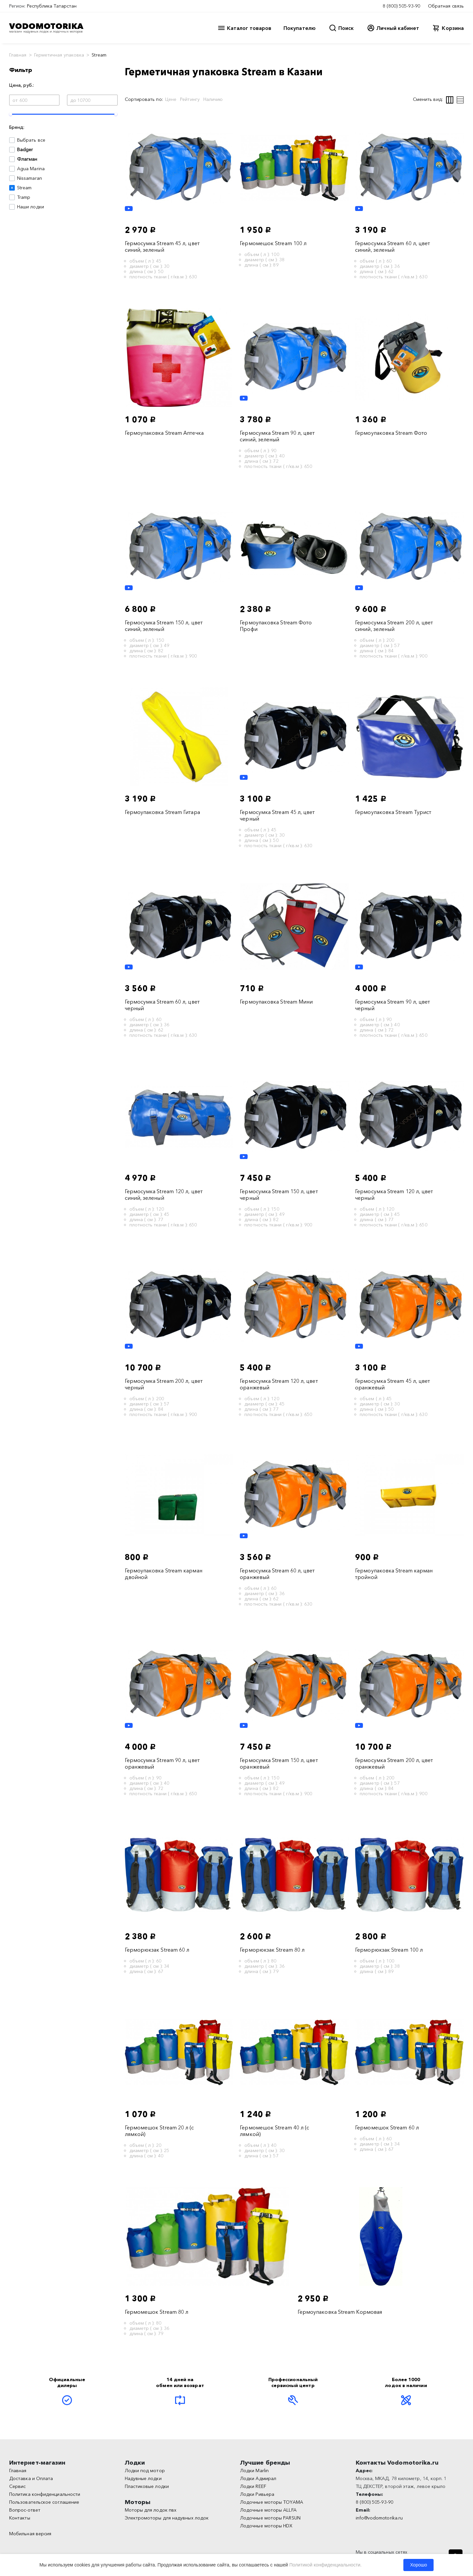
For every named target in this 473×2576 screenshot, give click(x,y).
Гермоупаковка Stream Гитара (162, 812)
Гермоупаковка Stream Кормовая (340, 2312)
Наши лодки (30, 207)
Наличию (213, 99)
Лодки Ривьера (257, 2494)
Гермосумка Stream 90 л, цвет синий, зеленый (277, 436)
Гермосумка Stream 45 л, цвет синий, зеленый (162, 246)
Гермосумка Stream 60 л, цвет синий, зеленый (392, 246)
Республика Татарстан (52, 6)
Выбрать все (31, 140)
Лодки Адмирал (258, 2478)
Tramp (23, 197)
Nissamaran (29, 178)
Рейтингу (190, 99)
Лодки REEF (253, 2486)
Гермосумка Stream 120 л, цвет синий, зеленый (164, 1194)
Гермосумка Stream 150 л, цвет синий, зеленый (164, 625)
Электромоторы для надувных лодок (167, 2518)
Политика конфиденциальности (44, 2494)
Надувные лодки (143, 2478)
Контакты (19, 2518)
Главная (18, 55)
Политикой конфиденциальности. (325, 2564)
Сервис (17, 2486)
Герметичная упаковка (59, 55)
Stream (24, 188)
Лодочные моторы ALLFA (268, 2510)
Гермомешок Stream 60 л (387, 2127)
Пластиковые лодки (147, 2486)
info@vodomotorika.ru (379, 2518)
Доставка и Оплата (31, 2478)
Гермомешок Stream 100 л (273, 243)
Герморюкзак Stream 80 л (272, 1949)
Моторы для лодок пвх (151, 2510)
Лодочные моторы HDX (266, 2526)
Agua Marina (31, 169)
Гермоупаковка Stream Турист (393, 812)
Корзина (453, 28)
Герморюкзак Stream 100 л (389, 1949)
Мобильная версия (30, 2534)
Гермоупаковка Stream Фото (391, 432)
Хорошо (418, 2564)
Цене (170, 99)
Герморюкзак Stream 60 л (157, 1949)
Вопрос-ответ (24, 2510)
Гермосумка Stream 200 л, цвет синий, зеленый (394, 625)
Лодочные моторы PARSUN (270, 2518)
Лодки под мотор (145, 2470)
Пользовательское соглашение (44, 2502)
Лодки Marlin (254, 2470)
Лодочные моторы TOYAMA (271, 2502)
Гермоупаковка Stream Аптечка (164, 432)
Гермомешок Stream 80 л (157, 2312)
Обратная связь (446, 6)
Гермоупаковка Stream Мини (276, 1001)
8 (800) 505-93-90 (401, 6)
